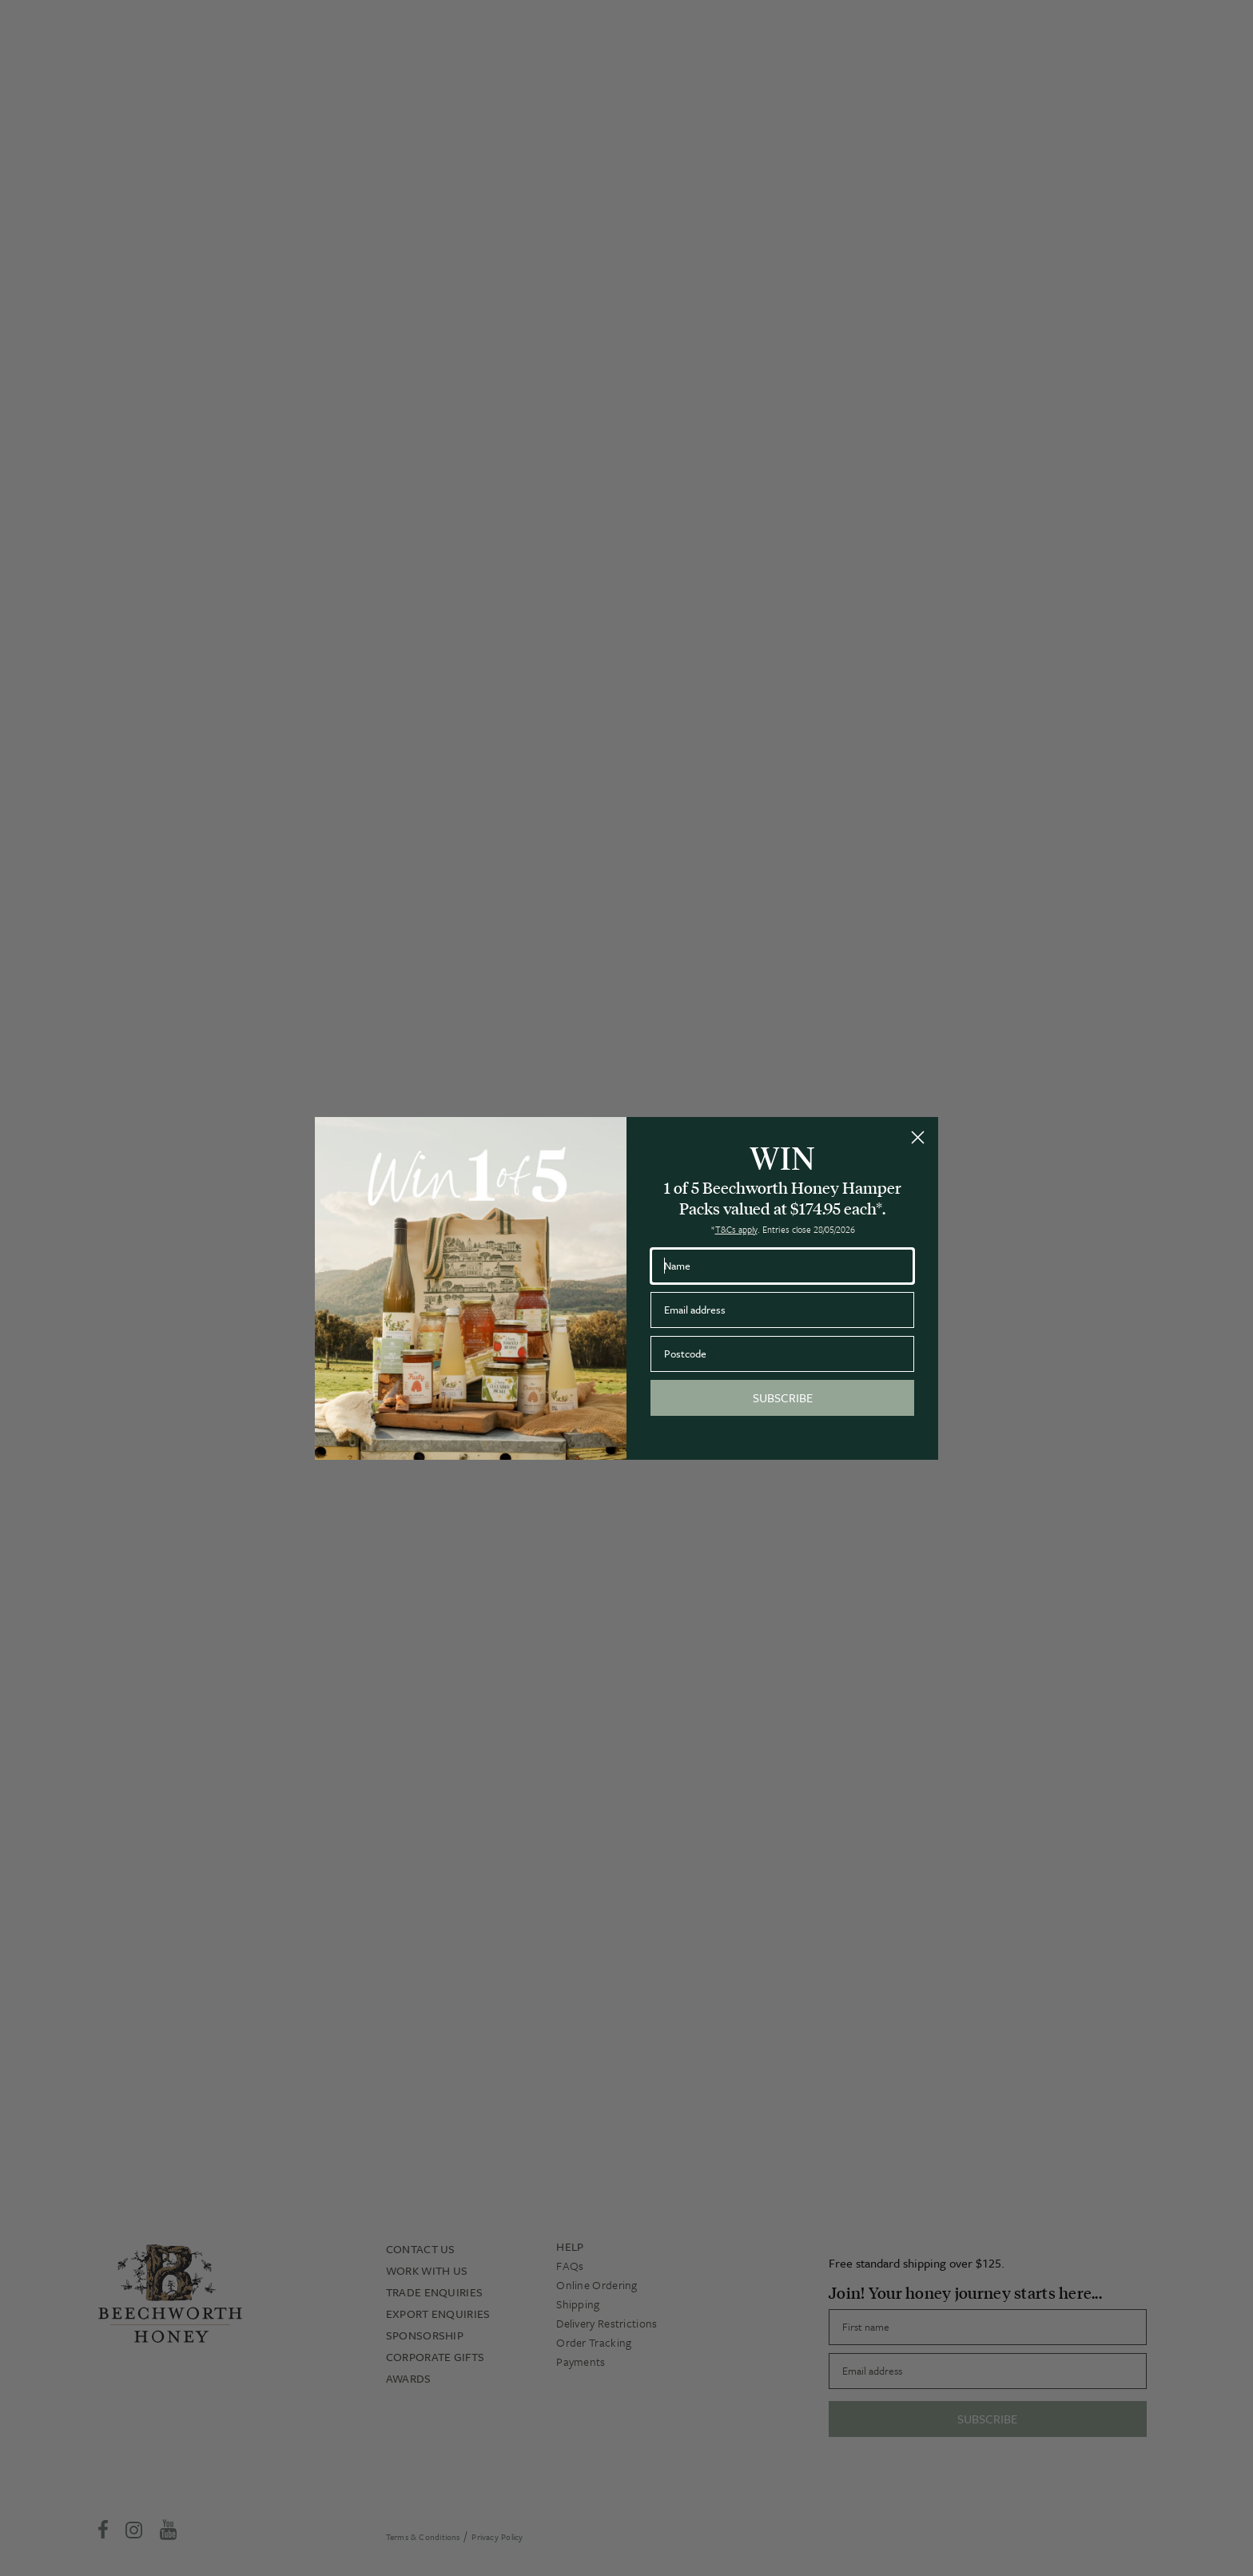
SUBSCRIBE (783, 1397)
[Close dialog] (918, 1137)
